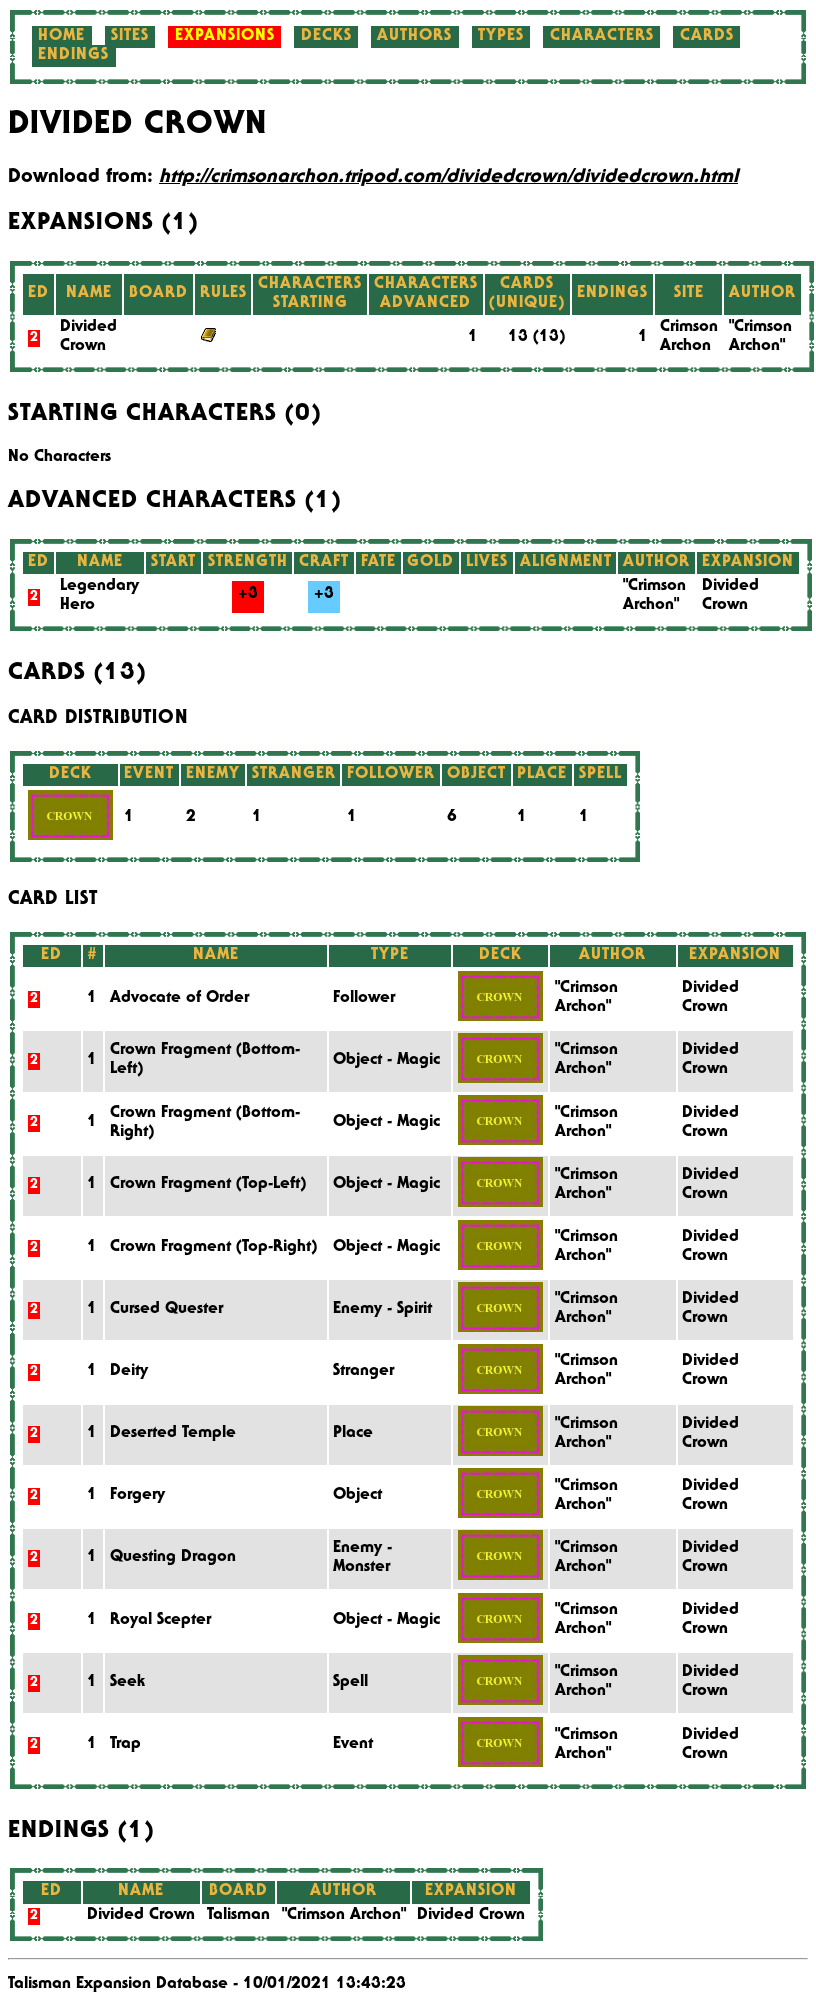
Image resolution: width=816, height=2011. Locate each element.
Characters (602, 37)
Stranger (363, 1372)
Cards (707, 37)
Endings (73, 56)
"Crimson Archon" (344, 1916)
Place (353, 1434)
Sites (130, 37)
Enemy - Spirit (382, 1310)
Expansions (225, 37)
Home (61, 37)
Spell (350, 1683)
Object (357, 1496)
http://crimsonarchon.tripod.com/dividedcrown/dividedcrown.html (448, 178)
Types (501, 37)
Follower (364, 999)
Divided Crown (471, 1916)
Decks (326, 37)
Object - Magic (386, 1061)
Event (353, 1745)
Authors (414, 37)
